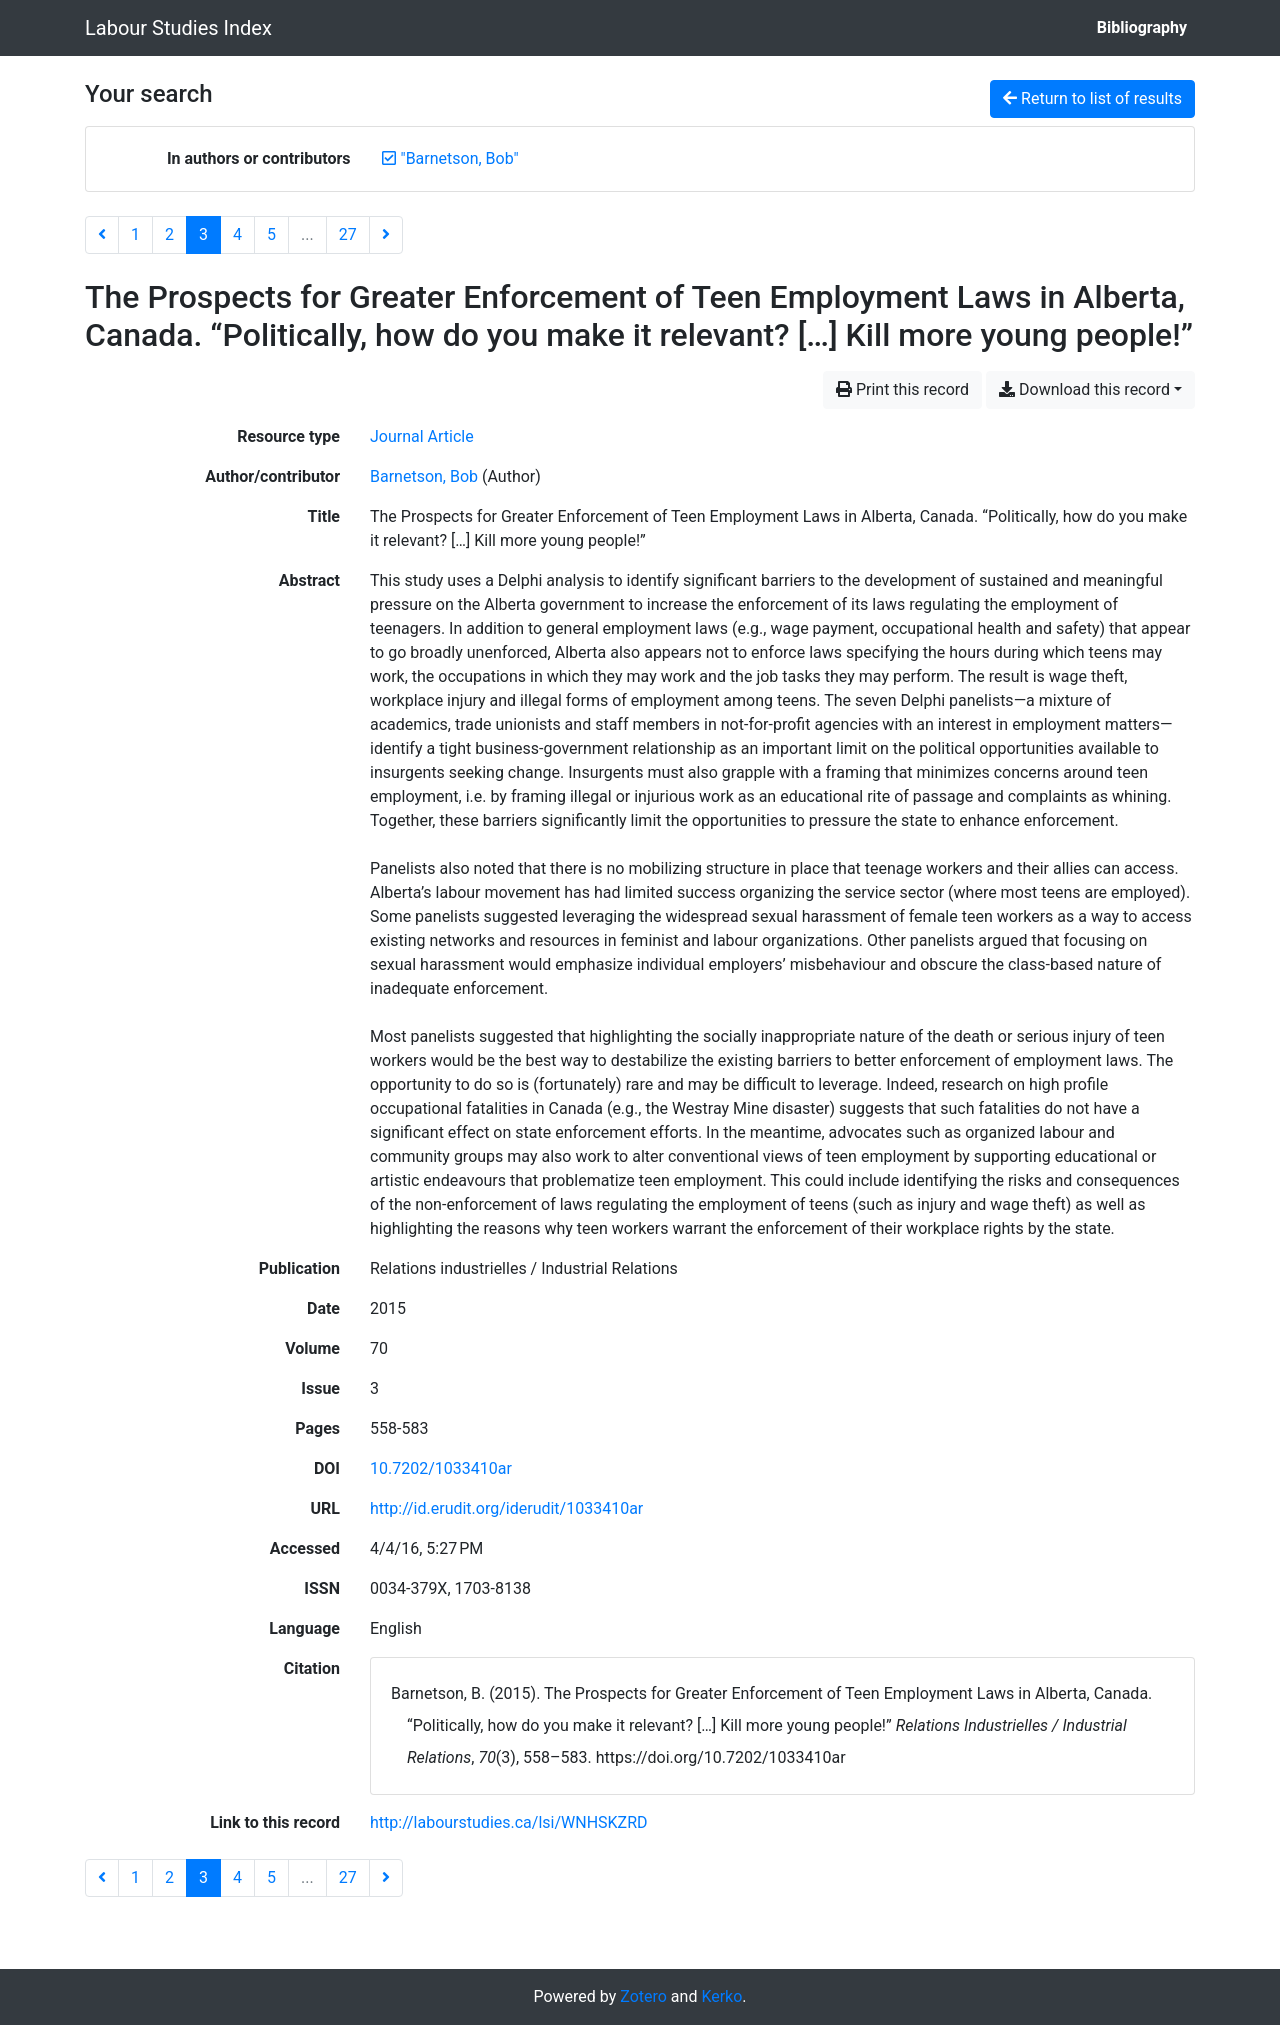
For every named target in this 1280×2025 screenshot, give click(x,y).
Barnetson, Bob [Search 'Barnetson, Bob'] (424, 476)
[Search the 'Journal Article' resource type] (422, 436)
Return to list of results (1092, 98)
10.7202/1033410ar (441, 1468)
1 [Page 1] (135, 234)
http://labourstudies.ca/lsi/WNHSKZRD (509, 1822)
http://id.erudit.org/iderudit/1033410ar (506, 1508)
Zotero (643, 1996)
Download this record (1084, 389)
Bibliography (1142, 27)
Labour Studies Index (178, 28)
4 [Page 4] (237, 234)
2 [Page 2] (169, 234)
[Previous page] (102, 235)
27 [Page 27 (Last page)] (348, 234)
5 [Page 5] (271, 234)
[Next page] (386, 235)
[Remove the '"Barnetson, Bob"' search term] (460, 158)
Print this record (902, 389)
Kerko (721, 1996)
